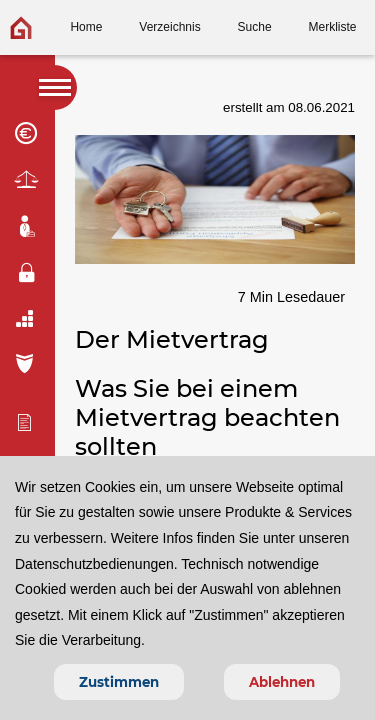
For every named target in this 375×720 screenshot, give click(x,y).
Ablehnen (282, 682)
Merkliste (332, 27)
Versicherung (27, 363)
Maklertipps (27, 227)
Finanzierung (27, 133)
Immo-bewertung (27, 422)
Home (86, 27)
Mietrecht (27, 180)
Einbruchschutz (27, 273)
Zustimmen (119, 682)
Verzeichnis (169, 27)
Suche (255, 27)
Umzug (27, 318)
